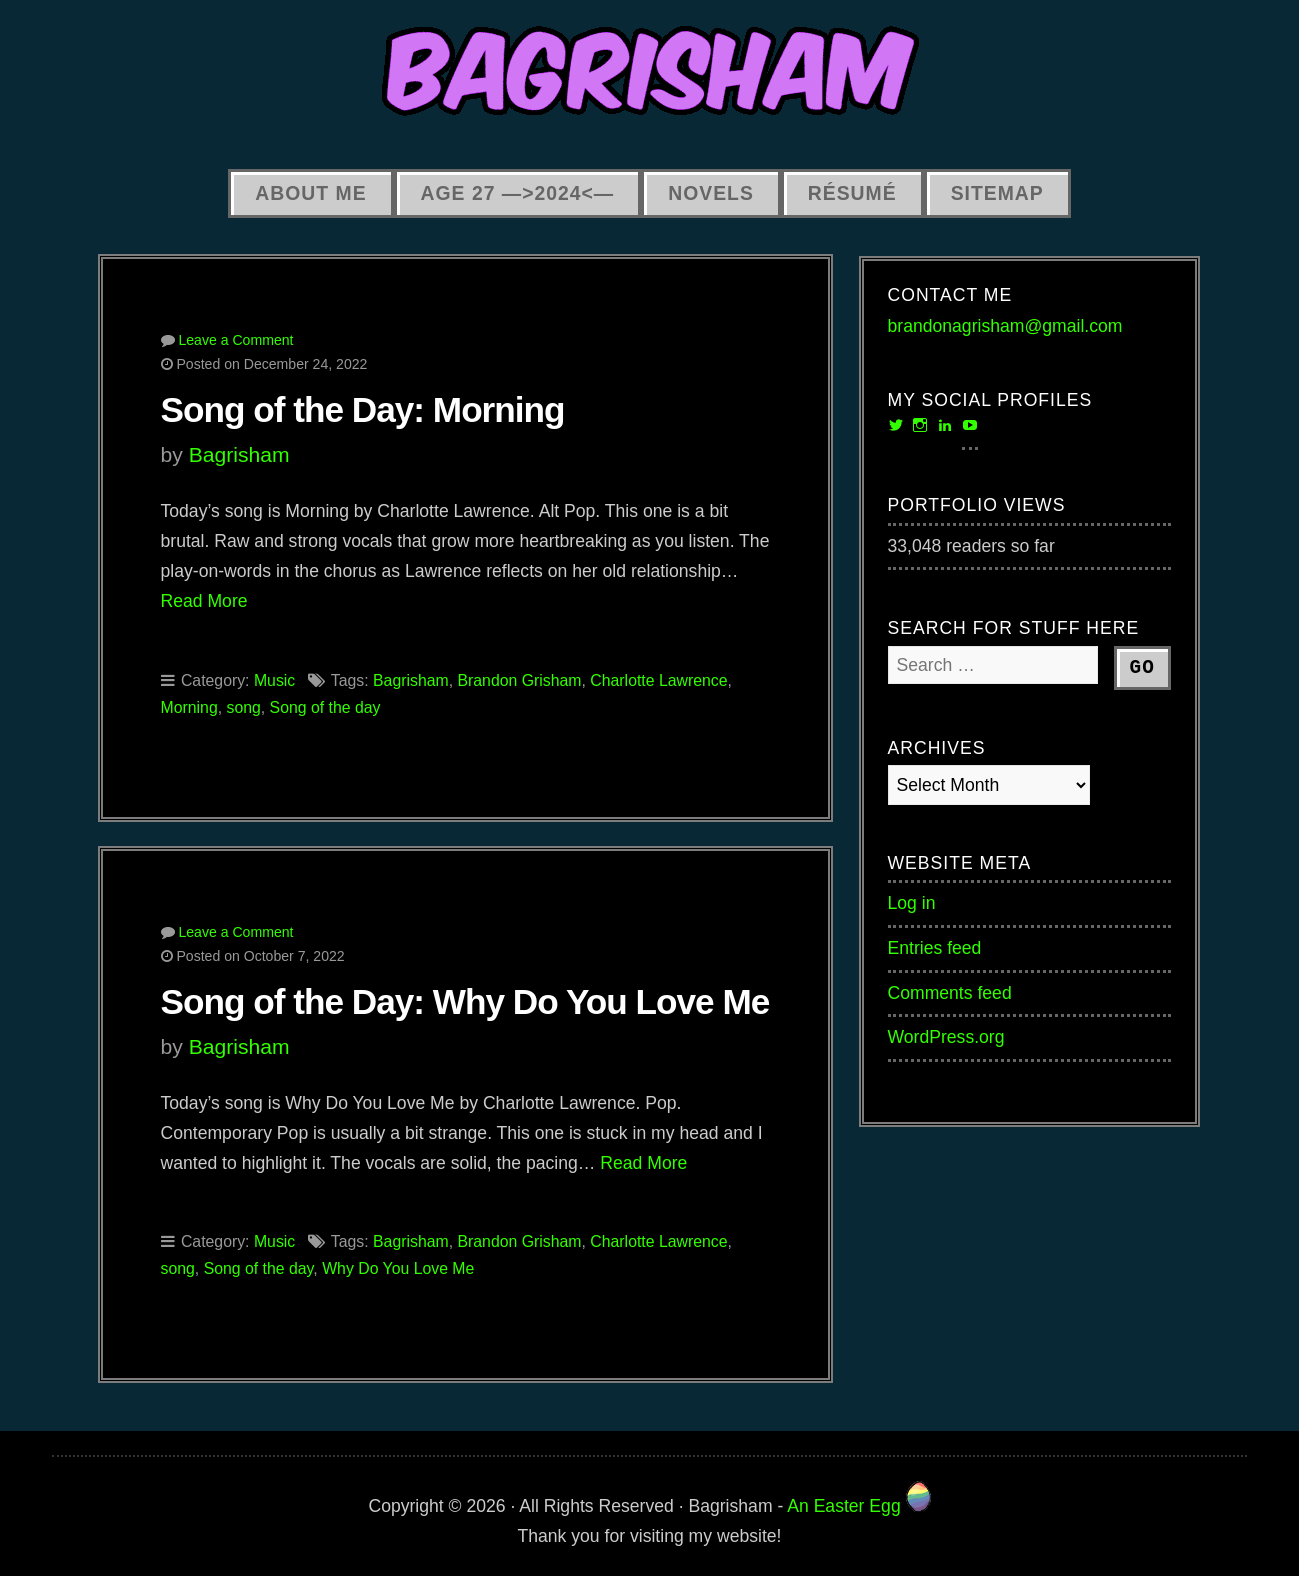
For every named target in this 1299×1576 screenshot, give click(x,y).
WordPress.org (946, 1037)
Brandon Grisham (519, 680)
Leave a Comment (235, 340)
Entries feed (935, 948)
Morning (189, 707)
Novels (711, 193)
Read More (204, 601)
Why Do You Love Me (398, 1268)
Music (274, 680)
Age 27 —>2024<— (518, 193)
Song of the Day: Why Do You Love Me (465, 1001)
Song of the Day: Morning (363, 409)
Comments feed (950, 993)
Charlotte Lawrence (658, 680)
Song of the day (325, 707)
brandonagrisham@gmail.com (1005, 326)
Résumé (852, 193)
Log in (912, 903)
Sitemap (997, 193)
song (243, 707)
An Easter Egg (858, 1506)
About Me (310, 193)
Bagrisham (239, 454)
